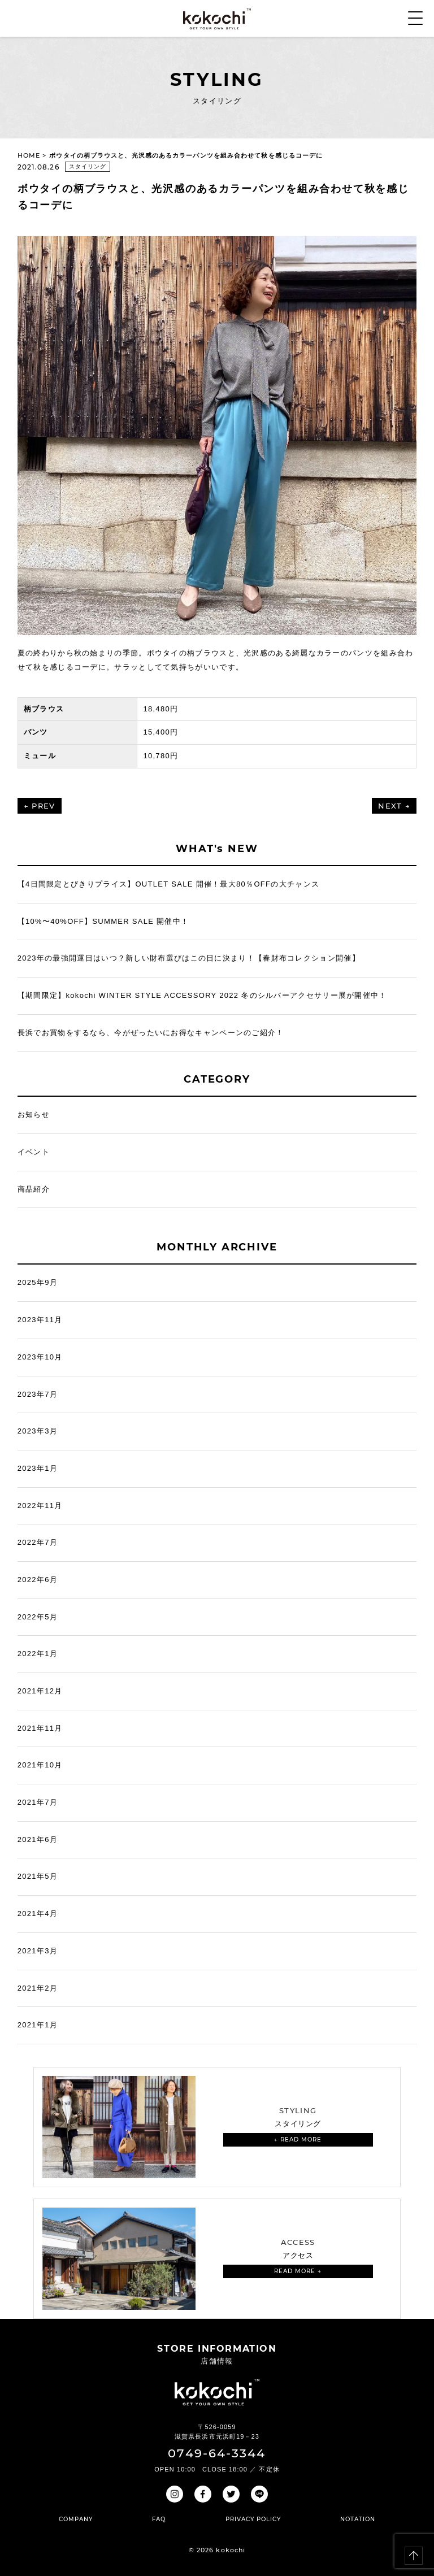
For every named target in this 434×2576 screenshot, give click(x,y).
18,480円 (160, 709)
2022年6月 (38, 1579)
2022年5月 (38, 1617)
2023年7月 (38, 1394)
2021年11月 (40, 1728)
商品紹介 (34, 1189)
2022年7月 (38, 1542)
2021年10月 (40, 1765)
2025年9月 (38, 1282)
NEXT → (394, 805)
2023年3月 (38, 1431)
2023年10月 (40, 1357)
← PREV (39, 805)
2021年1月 (38, 2025)
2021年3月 (38, 1951)
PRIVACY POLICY (253, 2519)
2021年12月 (40, 1691)
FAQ (159, 2519)
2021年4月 (38, 1913)
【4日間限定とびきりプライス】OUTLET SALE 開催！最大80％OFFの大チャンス (168, 884)
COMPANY (76, 2519)
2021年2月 (38, 1988)
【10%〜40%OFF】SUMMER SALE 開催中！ (103, 921)
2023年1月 (38, 1468)
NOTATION (357, 2519)
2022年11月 (40, 1505)
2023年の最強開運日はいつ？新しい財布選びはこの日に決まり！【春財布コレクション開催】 (189, 958)
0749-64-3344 (217, 2453)
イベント (34, 1152)
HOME (29, 155)
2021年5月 (38, 1876)
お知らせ (34, 1114)
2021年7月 (38, 1802)
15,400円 (160, 732)
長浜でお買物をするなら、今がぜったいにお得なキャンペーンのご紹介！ (151, 1032)
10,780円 (160, 755)
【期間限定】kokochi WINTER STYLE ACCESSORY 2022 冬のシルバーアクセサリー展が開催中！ (202, 995)
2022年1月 (38, 1653)
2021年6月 (38, 1839)
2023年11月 (40, 1319)
